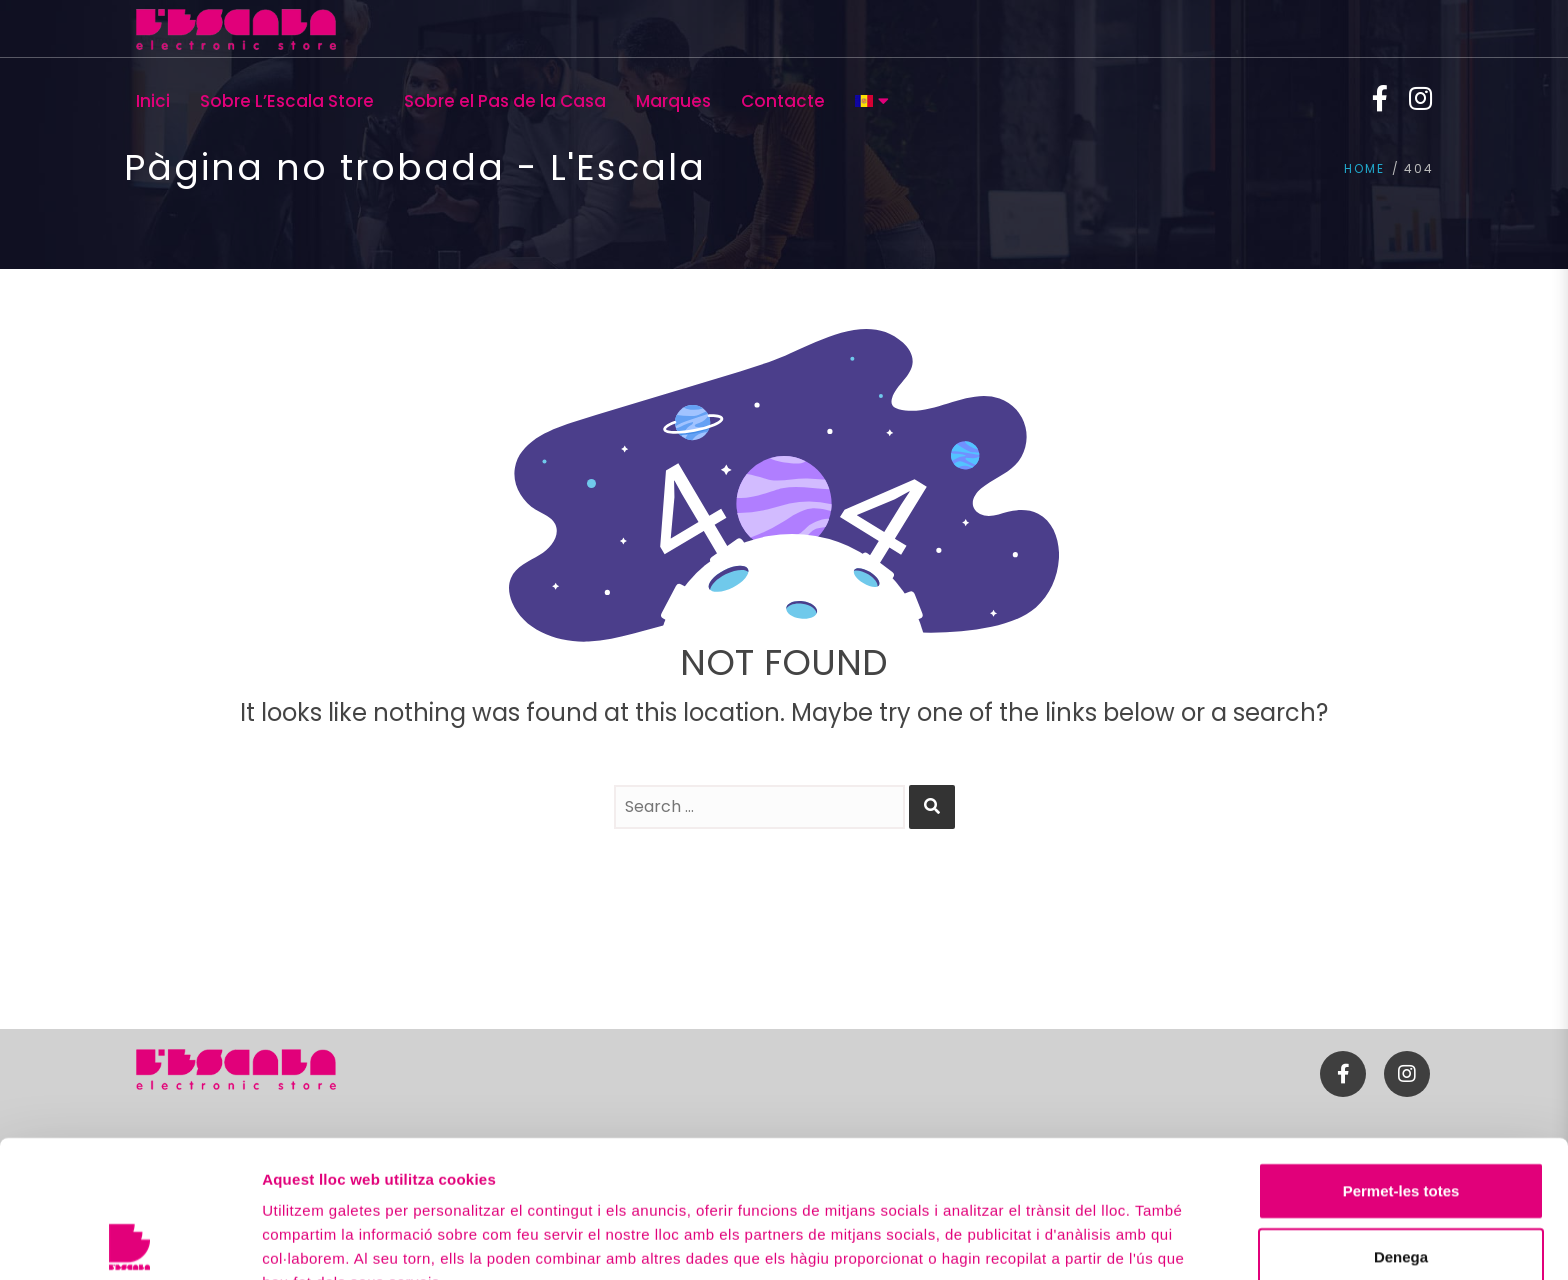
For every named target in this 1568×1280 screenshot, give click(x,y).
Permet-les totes (1401, 1053)
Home (1364, 168)
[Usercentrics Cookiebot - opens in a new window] (129, 1241)
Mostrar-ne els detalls (340, 1240)
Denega (1401, 1119)
